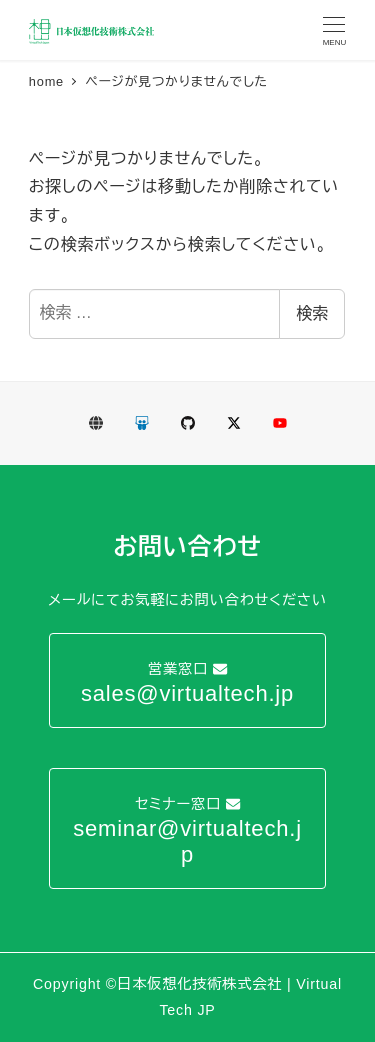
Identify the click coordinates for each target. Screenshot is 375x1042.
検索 (312, 313)
